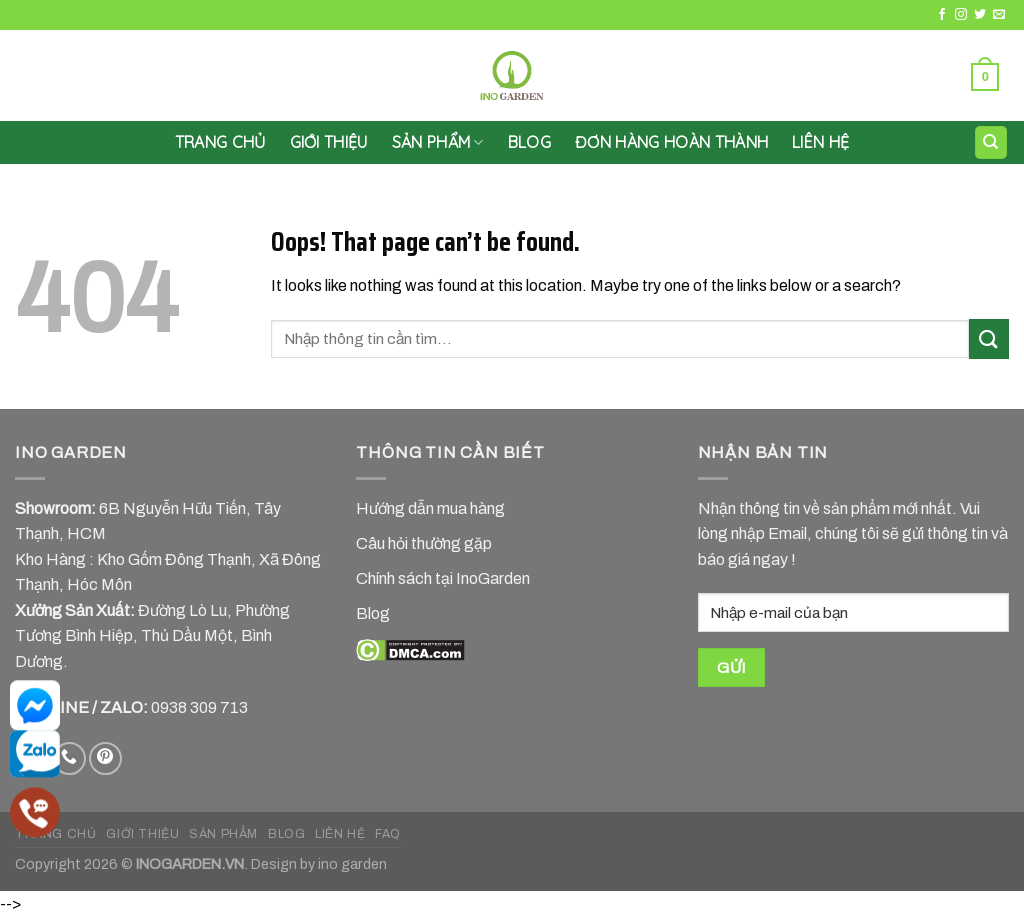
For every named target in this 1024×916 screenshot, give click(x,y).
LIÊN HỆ (820, 142)
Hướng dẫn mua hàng (430, 508)
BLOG (286, 834)
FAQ (388, 834)
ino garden (352, 864)
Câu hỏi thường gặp (424, 543)
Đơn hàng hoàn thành (671, 142)
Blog (529, 142)
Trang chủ (220, 142)
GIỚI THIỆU (329, 142)
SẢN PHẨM (438, 142)
